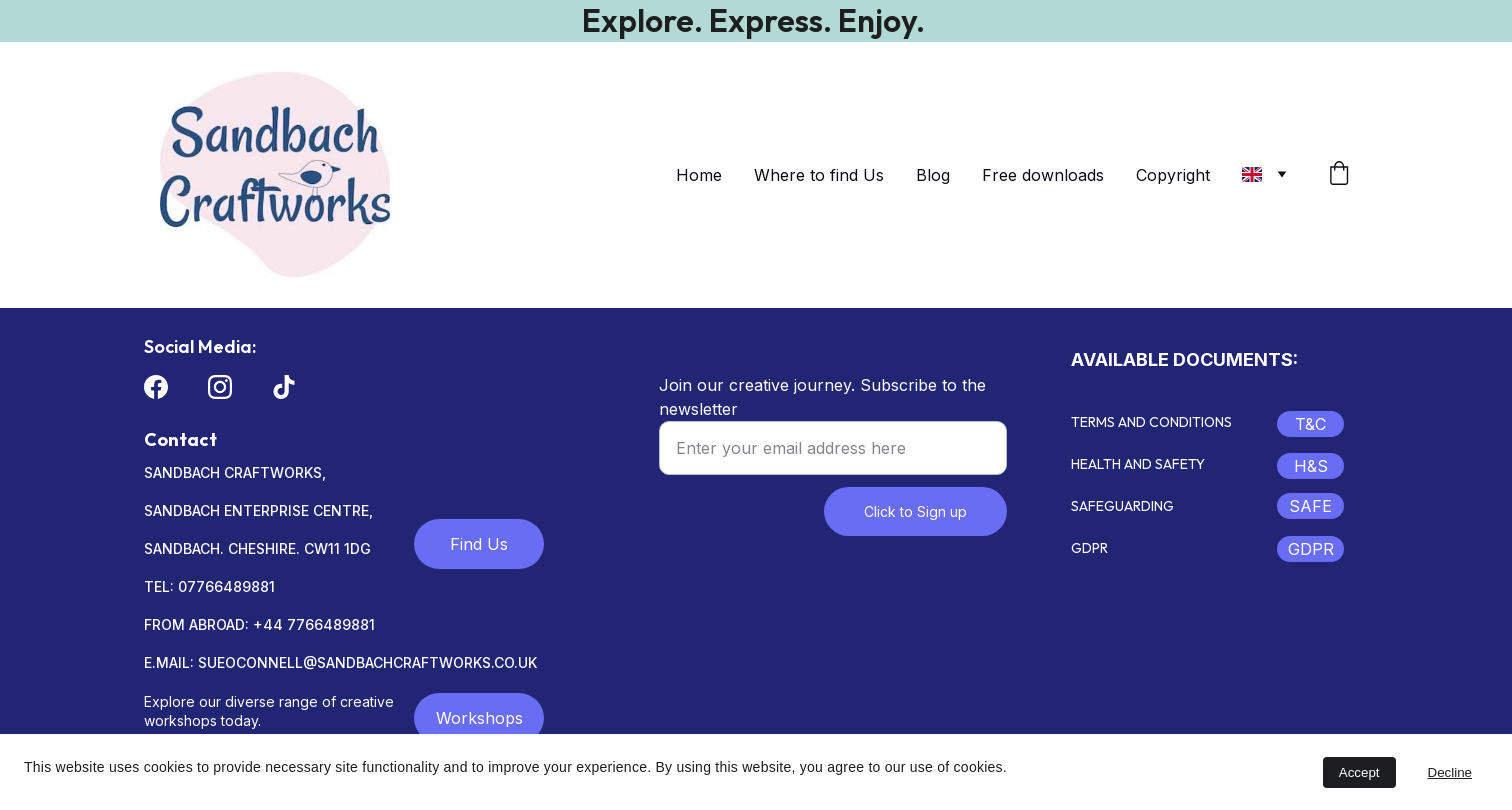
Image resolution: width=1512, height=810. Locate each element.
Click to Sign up (915, 511)
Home (699, 175)
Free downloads (1043, 175)
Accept (1359, 772)
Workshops (479, 718)
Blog (933, 175)
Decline (1450, 772)
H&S (1311, 466)
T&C (1310, 424)
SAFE (1310, 506)
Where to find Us (819, 175)
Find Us (479, 544)
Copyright (1173, 175)
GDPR (1311, 549)
